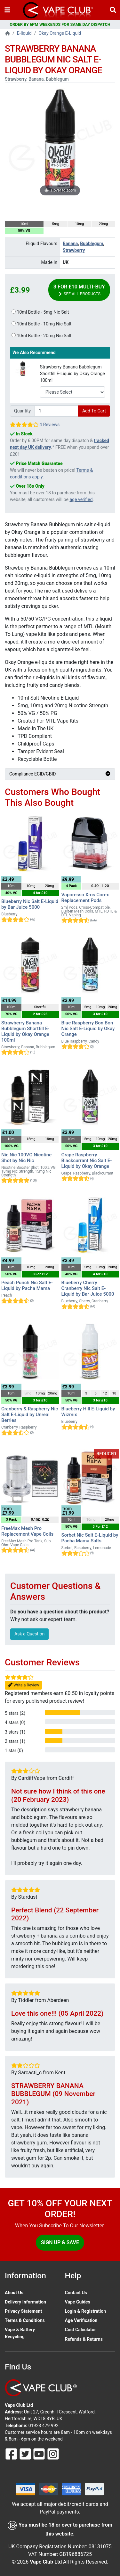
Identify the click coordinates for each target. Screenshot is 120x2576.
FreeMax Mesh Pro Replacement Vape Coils (27, 1531)
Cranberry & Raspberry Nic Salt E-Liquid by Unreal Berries (29, 1414)
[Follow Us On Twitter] (26, 2453)
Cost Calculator (80, 2329)
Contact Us (76, 2292)
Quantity (22, 410)
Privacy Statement (23, 2311)
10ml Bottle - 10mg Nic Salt (41, 323)
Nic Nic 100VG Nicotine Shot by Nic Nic (26, 1157)
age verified (80, 499)
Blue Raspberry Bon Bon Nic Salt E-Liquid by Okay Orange (88, 1028)
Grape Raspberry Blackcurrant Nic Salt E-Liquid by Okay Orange (86, 1160)
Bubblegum (91, 243)
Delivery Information (25, 2301)
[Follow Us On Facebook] (12, 2453)
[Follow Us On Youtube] (40, 2453)
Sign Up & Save (60, 2242)
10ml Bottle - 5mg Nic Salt (40, 312)
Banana (70, 243)
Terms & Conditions (25, 2320)
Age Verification (81, 2320)
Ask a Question (29, 1633)
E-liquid (24, 33)
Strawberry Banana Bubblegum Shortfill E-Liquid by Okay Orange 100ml (72, 373)
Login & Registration (85, 2311)
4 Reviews (49, 424)
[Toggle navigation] (7, 10)
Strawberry (74, 250)
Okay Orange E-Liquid (60, 33)
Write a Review (23, 1685)
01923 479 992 (43, 2425)
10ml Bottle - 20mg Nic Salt (41, 335)
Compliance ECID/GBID (60, 774)
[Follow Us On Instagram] (53, 2453)
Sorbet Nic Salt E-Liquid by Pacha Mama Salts (89, 1538)
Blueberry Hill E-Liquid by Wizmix (88, 1411)
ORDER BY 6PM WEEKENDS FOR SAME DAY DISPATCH (60, 24)
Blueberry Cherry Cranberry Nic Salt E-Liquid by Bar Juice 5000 (87, 1288)
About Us (14, 2292)
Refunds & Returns (84, 2339)
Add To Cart (94, 410)
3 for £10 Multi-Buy (79, 290)
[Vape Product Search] (113, 10)
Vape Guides (77, 2301)
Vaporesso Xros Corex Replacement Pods (85, 897)
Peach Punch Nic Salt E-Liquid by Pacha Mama (27, 1285)
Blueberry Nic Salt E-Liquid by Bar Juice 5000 (29, 904)
